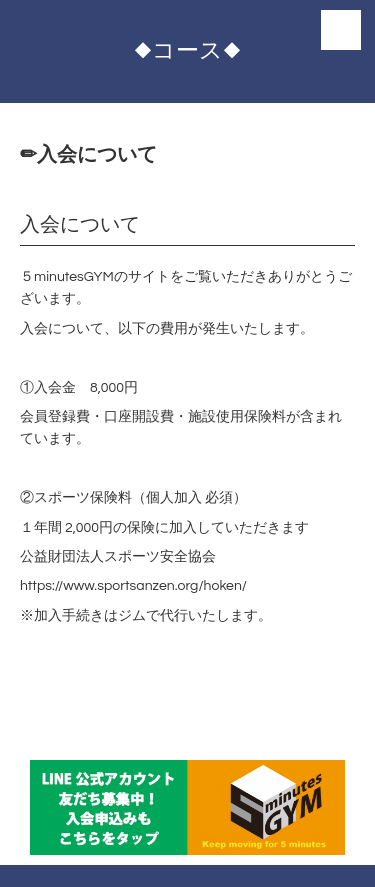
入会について (80, 225)
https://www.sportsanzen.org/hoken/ (133, 586)
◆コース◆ (187, 51)
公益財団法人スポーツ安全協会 (118, 557)
